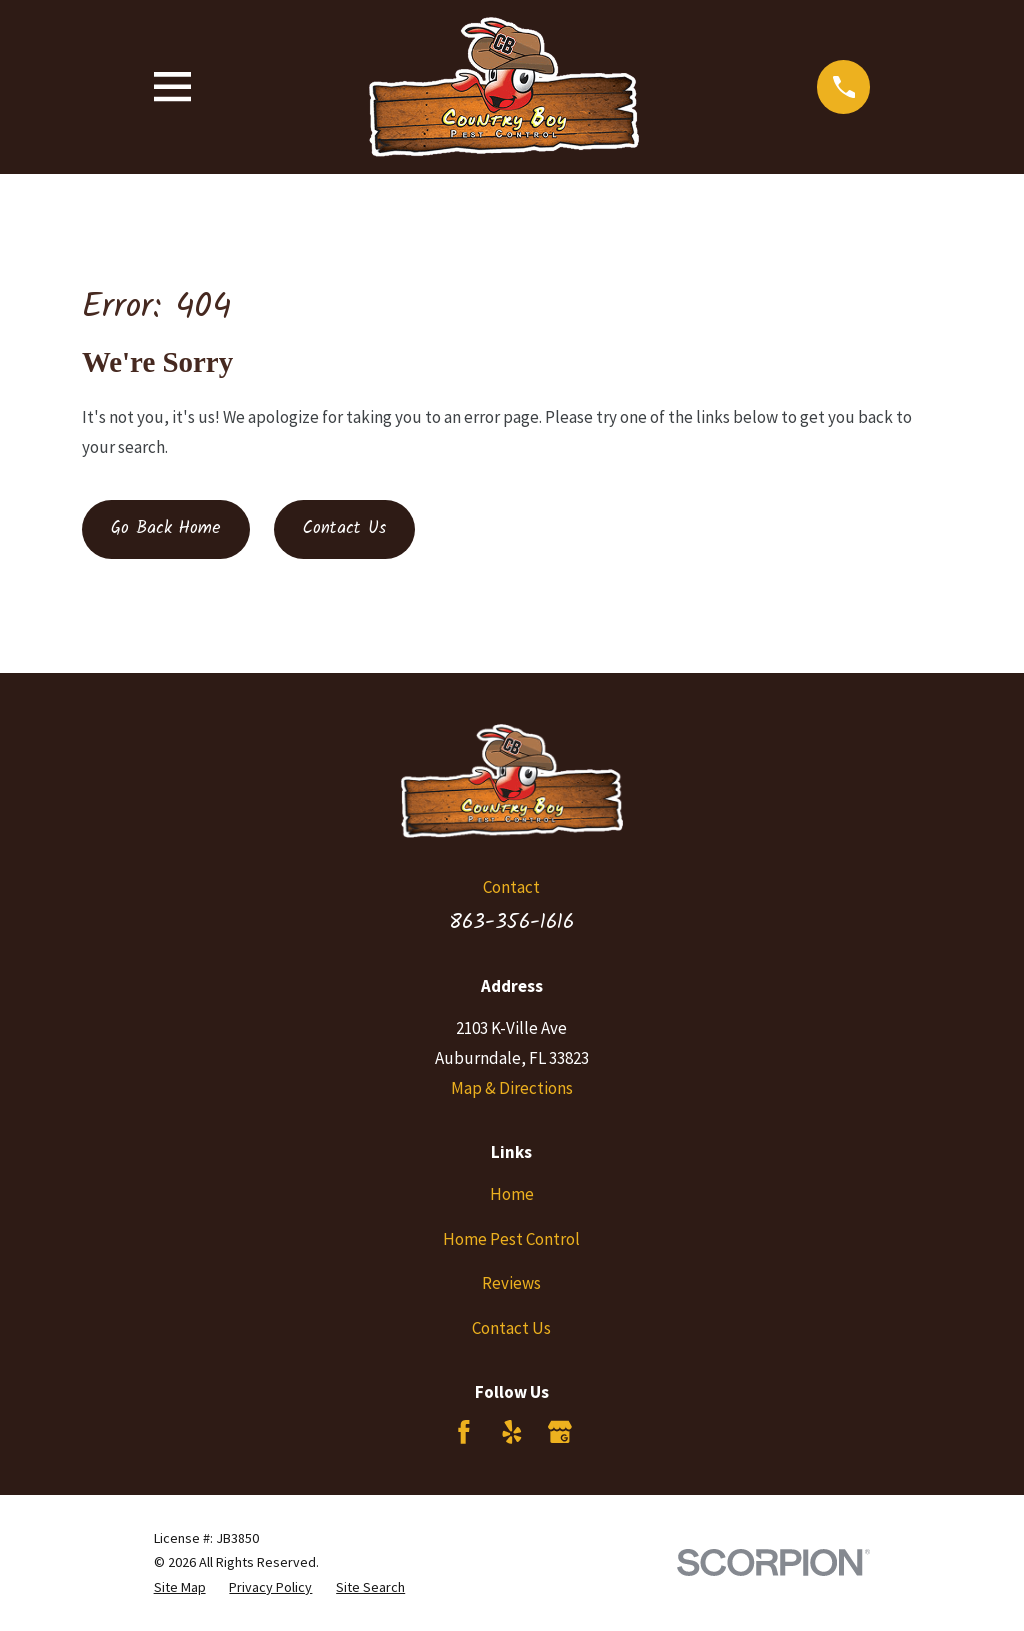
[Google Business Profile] (560, 1432)
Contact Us (344, 528)
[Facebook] (464, 1432)
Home (512, 1194)
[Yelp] (512, 1432)
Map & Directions (512, 1088)
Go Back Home (166, 528)
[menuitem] (180, 1587)
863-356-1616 (511, 922)
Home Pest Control (511, 1239)
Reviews (511, 1283)
